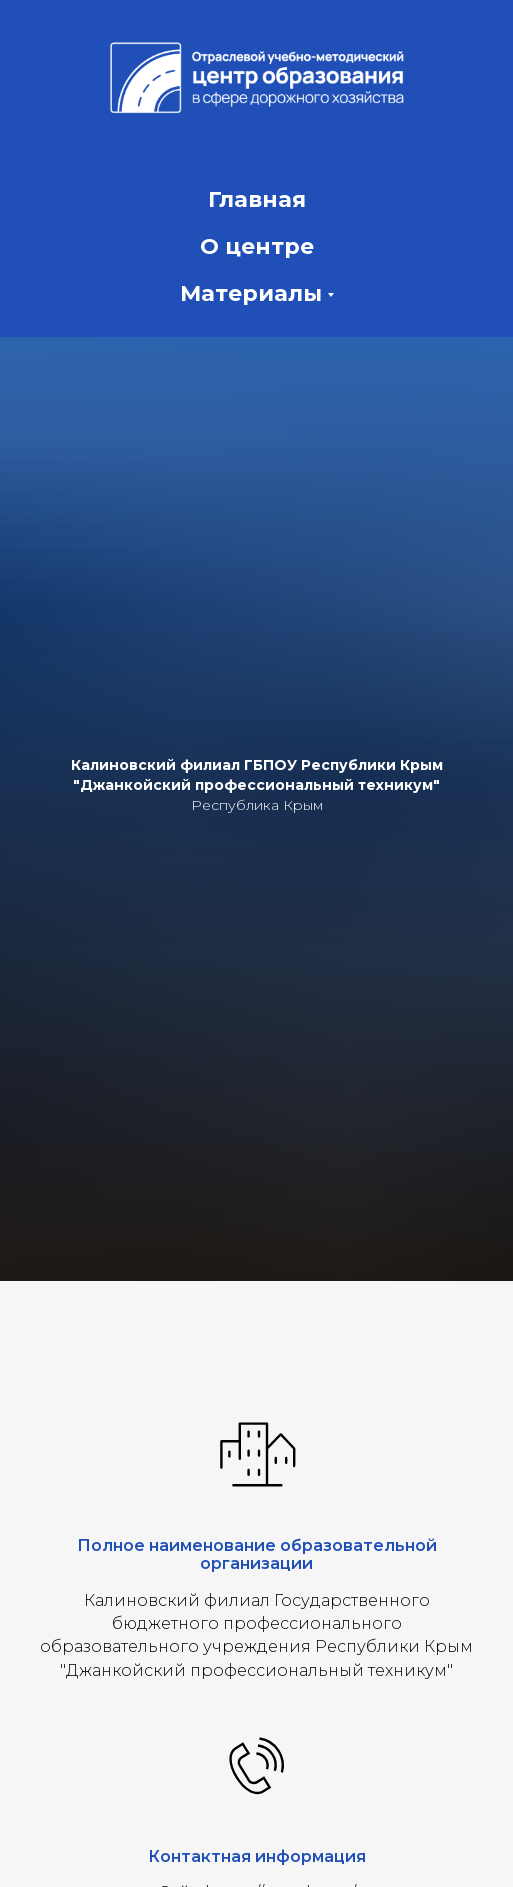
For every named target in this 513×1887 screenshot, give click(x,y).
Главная (257, 199)
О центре (257, 246)
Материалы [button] (251, 293)
